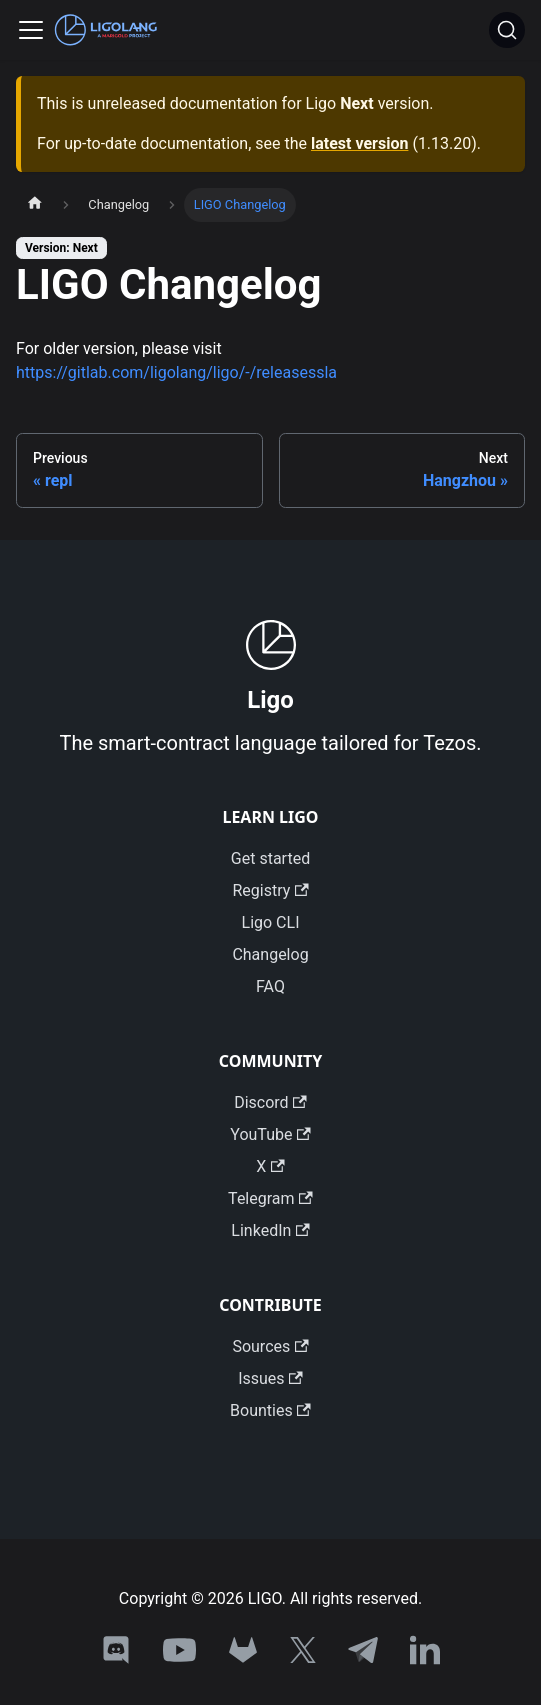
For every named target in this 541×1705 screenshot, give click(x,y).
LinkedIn (270, 1230)
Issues (270, 1378)
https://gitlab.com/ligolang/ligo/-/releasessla (176, 372)
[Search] (507, 30)
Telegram (270, 1198)
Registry (270, 890)
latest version (359, 143)
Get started (270, 858)
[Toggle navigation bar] (31, 30)
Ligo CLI (271, 922)
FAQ (270, 986)
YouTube (270, 1134)
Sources (270, 1346)
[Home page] (35, 205)
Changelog (270, 954)
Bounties (270, 1410)
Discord (270, 1102)
